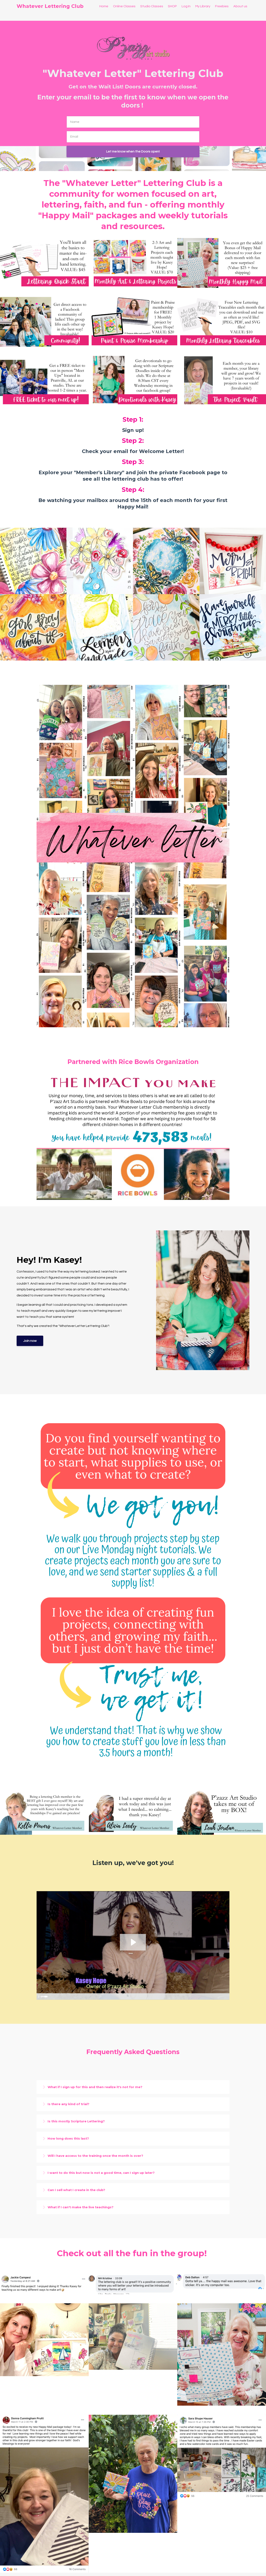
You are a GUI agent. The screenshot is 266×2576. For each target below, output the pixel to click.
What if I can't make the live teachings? (87, 2210)
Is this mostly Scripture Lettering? (81, 2122)
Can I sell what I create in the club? (82, 2193)
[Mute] (209, 1996)
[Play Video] (40, 1996)
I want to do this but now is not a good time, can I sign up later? (108, 2175)
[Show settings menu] (217, 1996)
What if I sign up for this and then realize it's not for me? (102, 2087)
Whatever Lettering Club (50, 6)
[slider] (128, 1996)
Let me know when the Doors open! (133, 151)
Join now (30, 1340)
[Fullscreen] (225, 1996)
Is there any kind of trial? (73, 2105)
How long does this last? (73, 2140)
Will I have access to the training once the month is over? (103, 2157)
